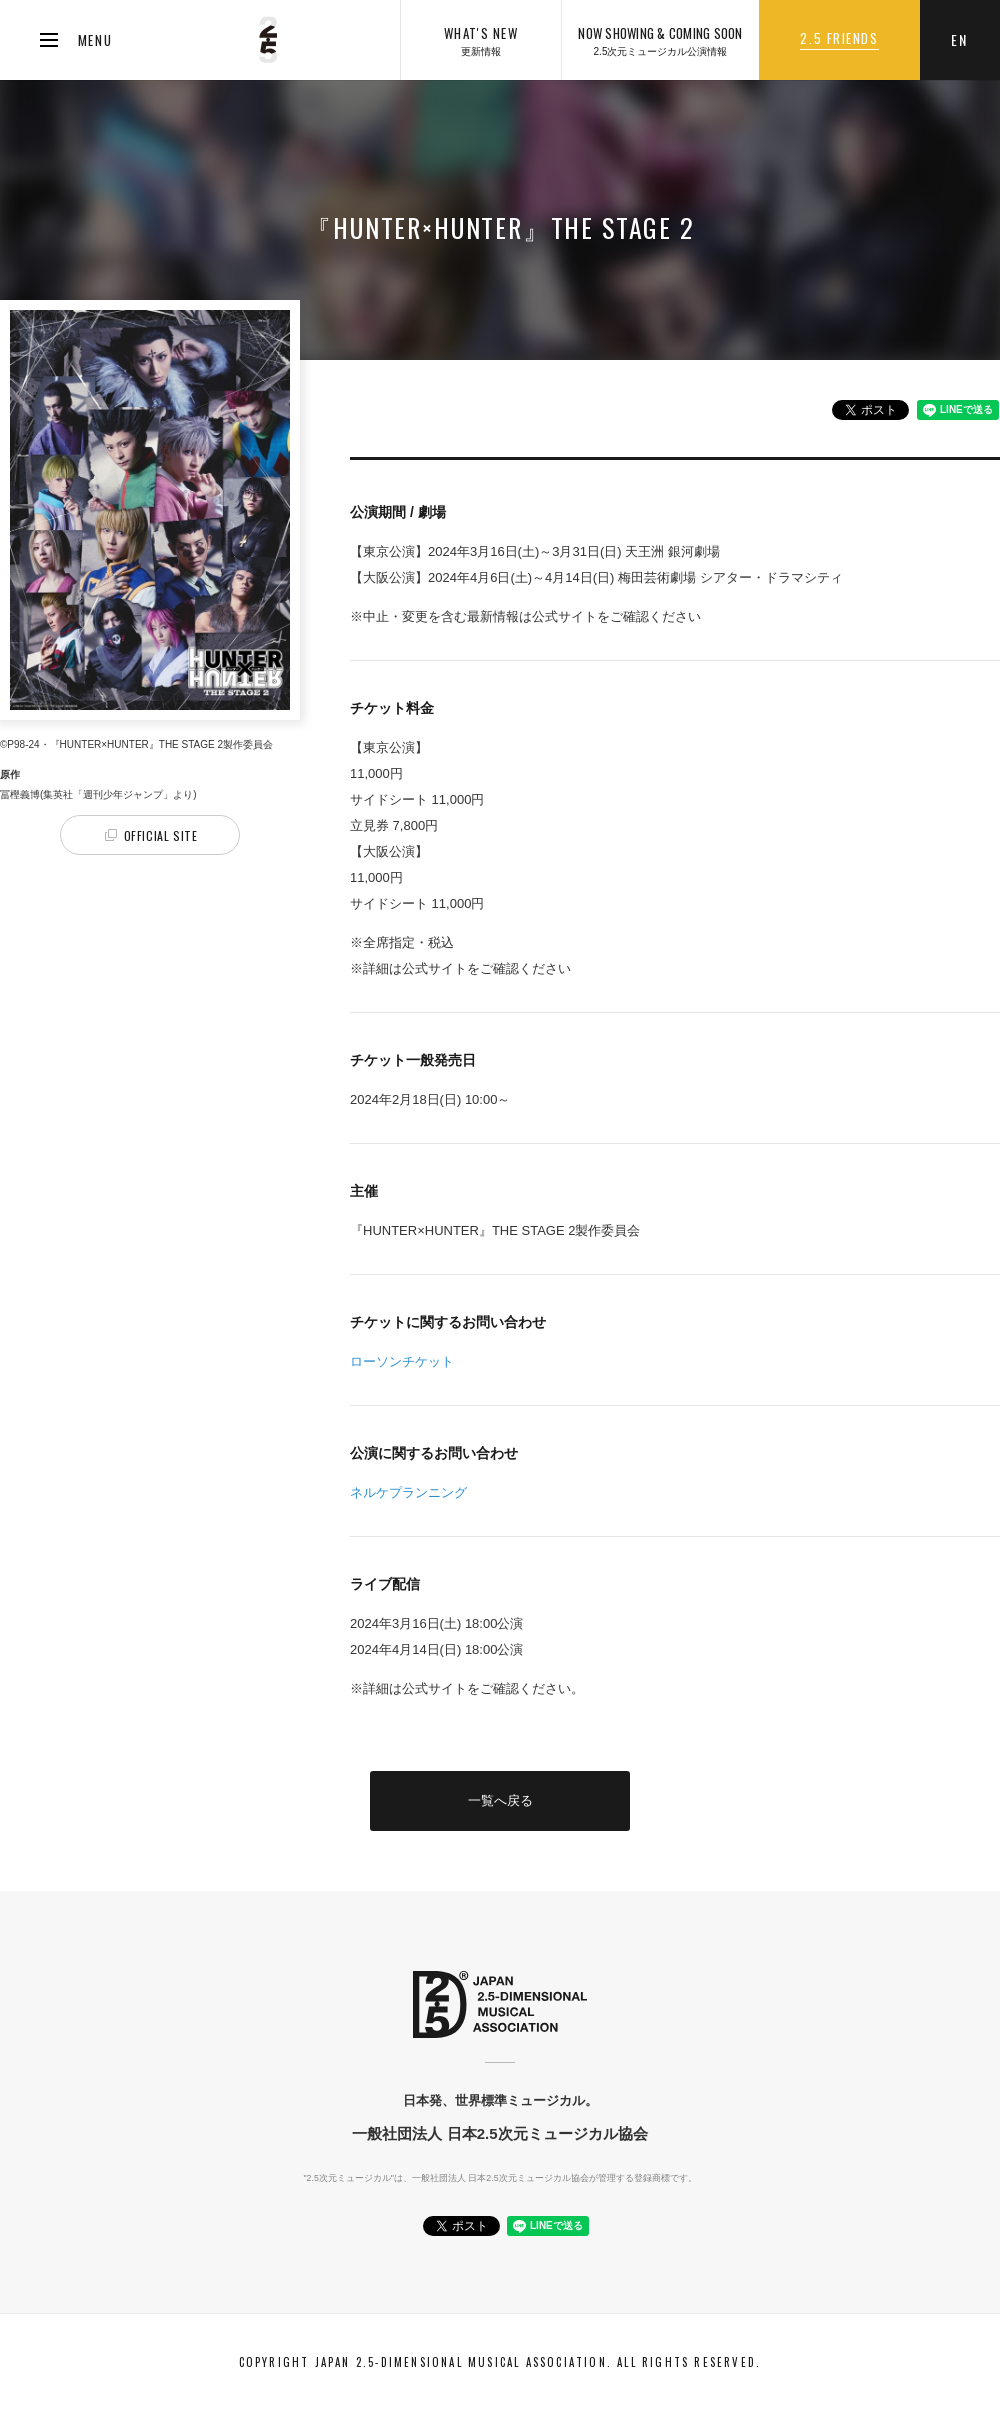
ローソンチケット (402, 1361)
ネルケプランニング (408, 1492)
